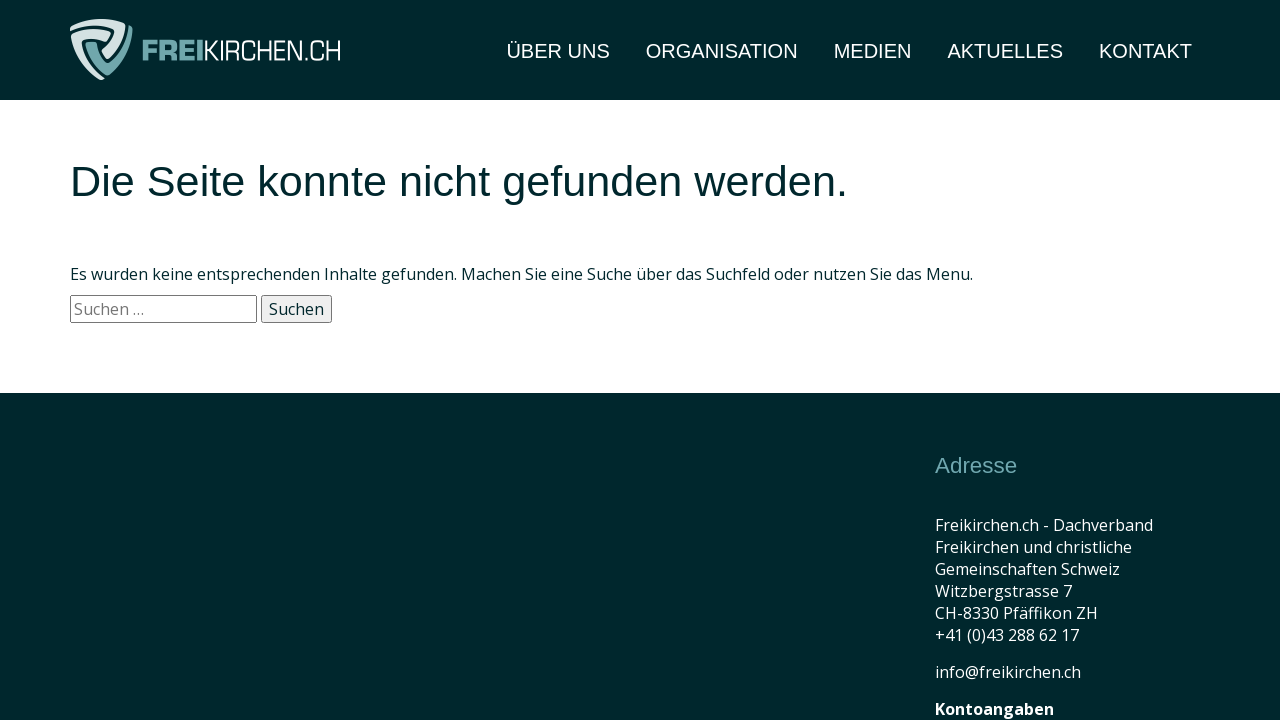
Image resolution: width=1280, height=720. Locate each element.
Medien (873, 51)
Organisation (722, 51)
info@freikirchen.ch (1008, 672)
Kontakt (1145, 51)
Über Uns (557, 51)
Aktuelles (1005, 51)
